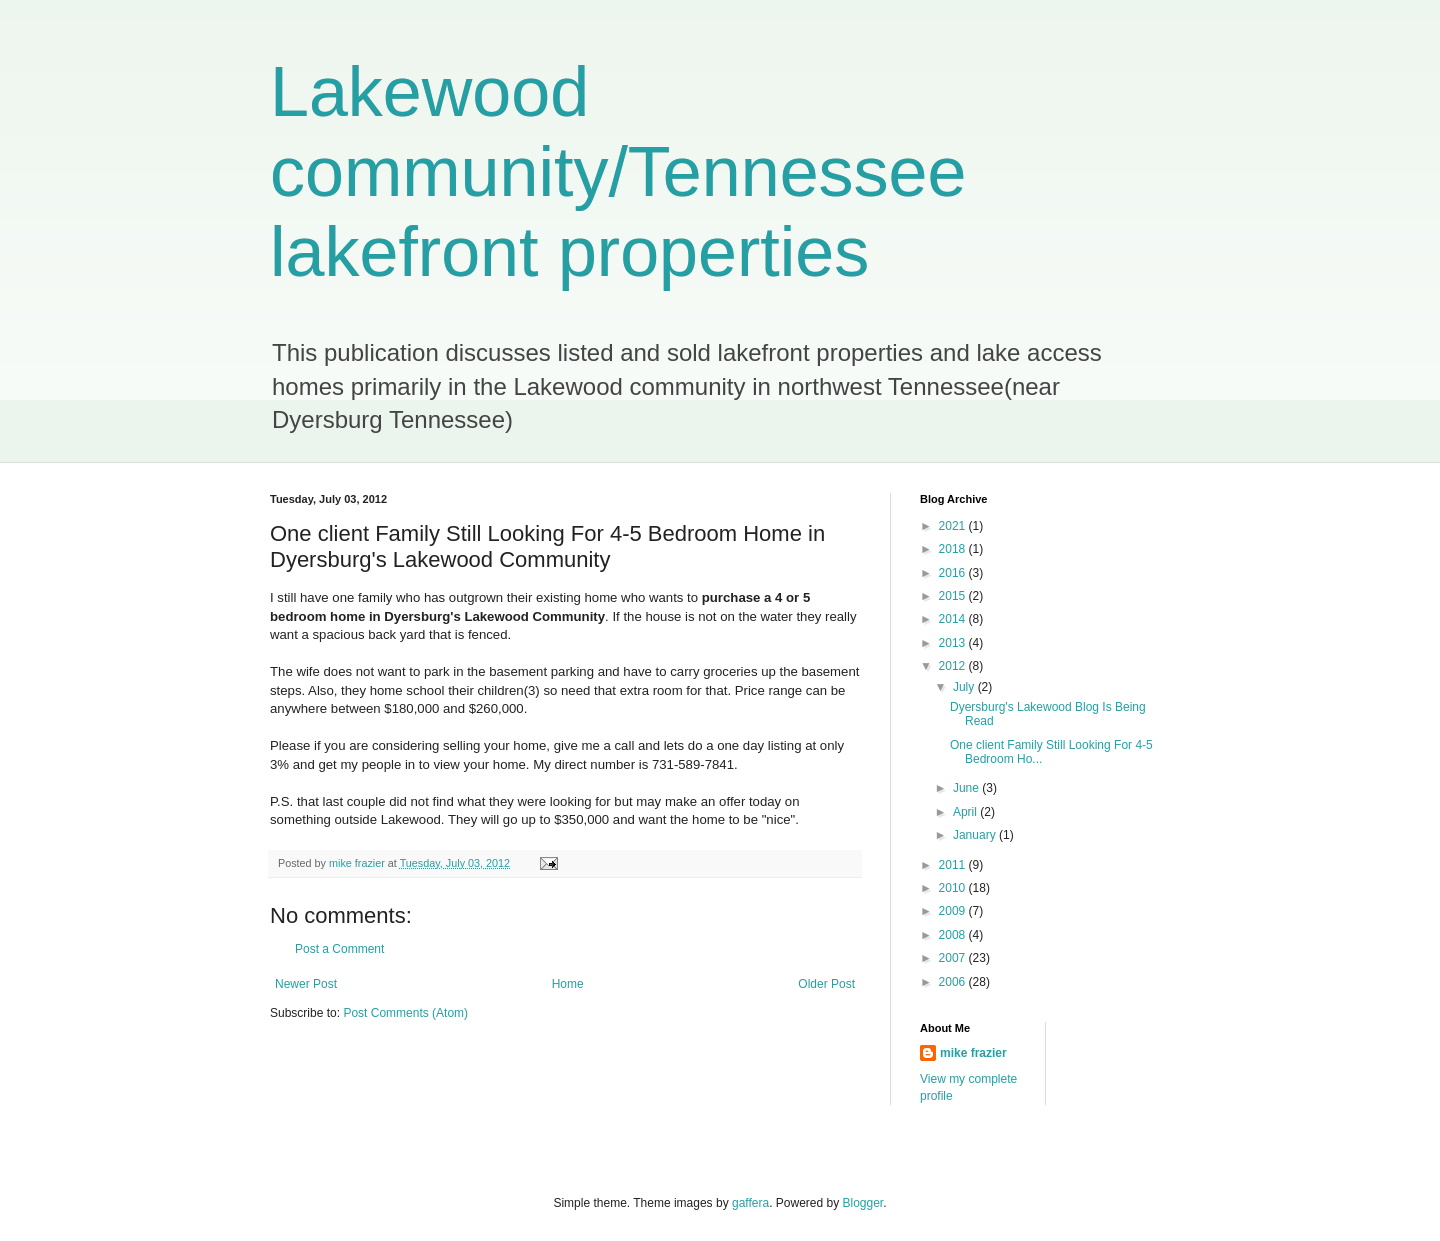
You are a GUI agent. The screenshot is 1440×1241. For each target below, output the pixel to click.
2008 (954, 935)
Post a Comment (339, 949)
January (976, 835)
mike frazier (973, 1053)
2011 (954, 865)
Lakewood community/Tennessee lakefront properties (618, 172)
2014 (954, 619)
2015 (954, 596)
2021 (954, 526)
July (965, 687)
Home (568, 984)
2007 (954, 958)
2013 (954, 643)
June (967, 788)
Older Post (826, 984)
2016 (954, 573)
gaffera (750, 1203)
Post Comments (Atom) (405, 1013)
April (966, 812)
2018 (954, 549)
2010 (954, 888)
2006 (954, 982)
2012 (954, 666)
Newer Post (306, 984)
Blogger (863, 1203)
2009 (954, 911)
